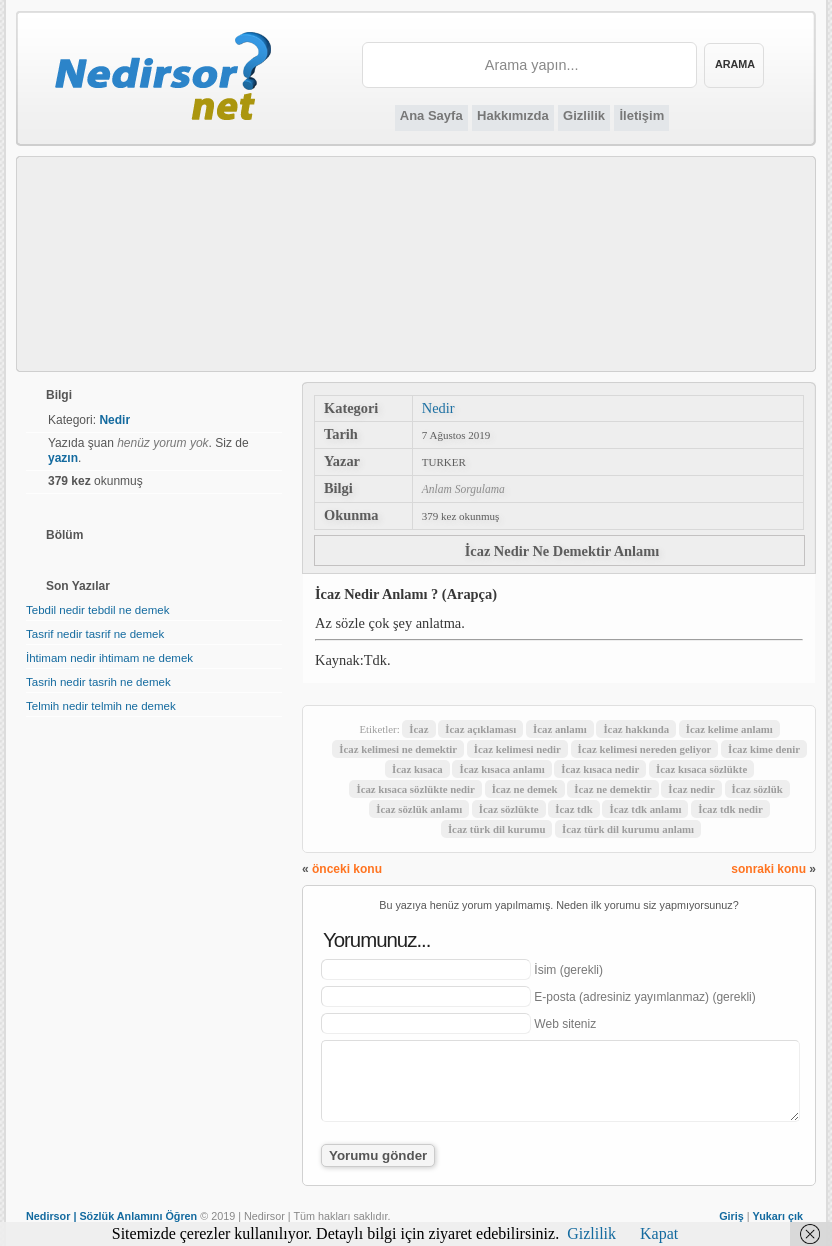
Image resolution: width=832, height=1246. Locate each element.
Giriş (731, 1216)
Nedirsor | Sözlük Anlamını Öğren (111, 1216)
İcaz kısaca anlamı (501, 769)
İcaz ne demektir (612, 789)
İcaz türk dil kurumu (497, 829)
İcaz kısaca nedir (600, 769)
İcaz (418, 729)
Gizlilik (584, 115)
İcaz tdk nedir (730, 809)
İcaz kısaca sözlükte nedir (415, 789)
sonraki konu (768, 869)
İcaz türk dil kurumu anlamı (628, 829)
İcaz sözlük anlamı (419, 809)
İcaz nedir (691, 789)
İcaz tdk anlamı (645, 809)
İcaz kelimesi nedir (517, 749)
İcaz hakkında (636, 729)
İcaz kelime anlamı (729, 729)
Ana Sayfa (431, 115)
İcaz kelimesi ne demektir (398, 749)
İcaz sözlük (757, 789)
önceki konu (347, 869)
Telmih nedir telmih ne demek (101, 706)
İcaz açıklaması (480, 729)
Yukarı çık (778, 1216)
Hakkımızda (513, 115)
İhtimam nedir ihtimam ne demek (109, 658)
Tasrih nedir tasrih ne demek (98, 682)
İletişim (641, 115)
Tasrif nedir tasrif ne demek (95, 634)
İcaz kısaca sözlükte (701, 769)
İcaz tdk (574, 809)
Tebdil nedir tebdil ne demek (97, 610)
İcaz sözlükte (509, 809)
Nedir (438, 408)
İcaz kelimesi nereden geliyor (645, 749)
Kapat (659, 1233)
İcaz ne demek (525, 789)
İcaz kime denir (764, 749)
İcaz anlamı (560, 729)
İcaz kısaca (417, 769)
